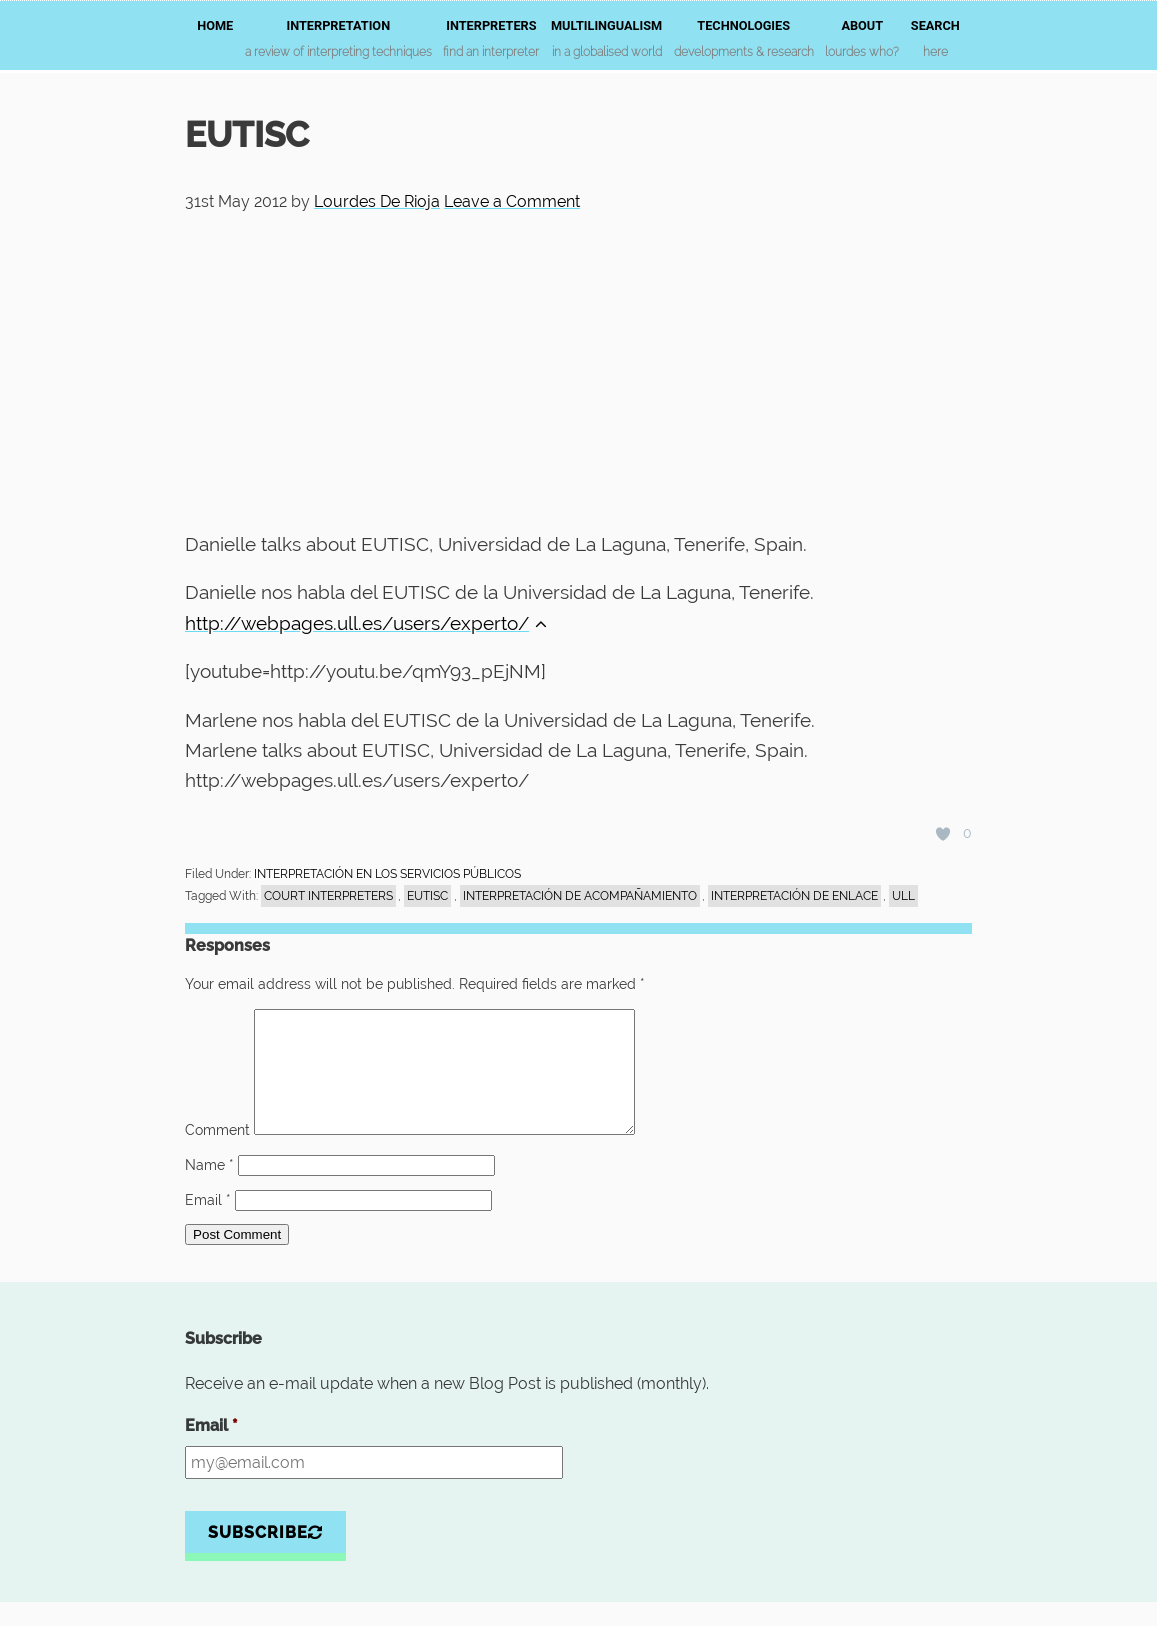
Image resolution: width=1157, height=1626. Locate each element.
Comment (217, 1154)
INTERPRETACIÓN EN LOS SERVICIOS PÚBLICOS (387, 874)
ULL (903, 896)
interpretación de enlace (794, 896)
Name (209, 1189)
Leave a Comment (512, 201)
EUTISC (427, 896)
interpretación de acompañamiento (580, 896)
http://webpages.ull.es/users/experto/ (366, 623)
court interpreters (328, 896)
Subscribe (265, 1556)
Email (208, 1224)
